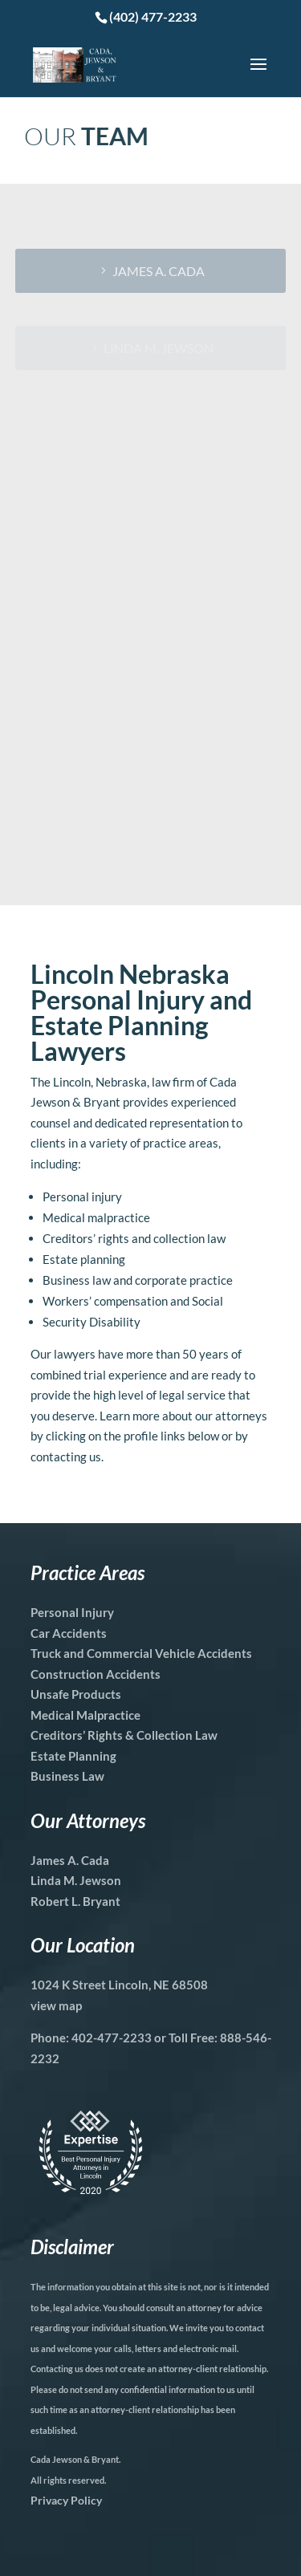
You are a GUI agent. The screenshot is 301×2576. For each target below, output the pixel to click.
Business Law (67, 1776)
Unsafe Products (76, 1694)
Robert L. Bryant (75, 1901)
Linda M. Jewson (76, 1880)
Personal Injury (72, 1612)
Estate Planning (73, 1756)
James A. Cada (158, 270)
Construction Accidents (96, 1674)
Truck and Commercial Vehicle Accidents (141, 1653)
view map (56, 2005)
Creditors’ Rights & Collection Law (124, 1735)
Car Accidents (69, 1633)
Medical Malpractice (85, 1715)
